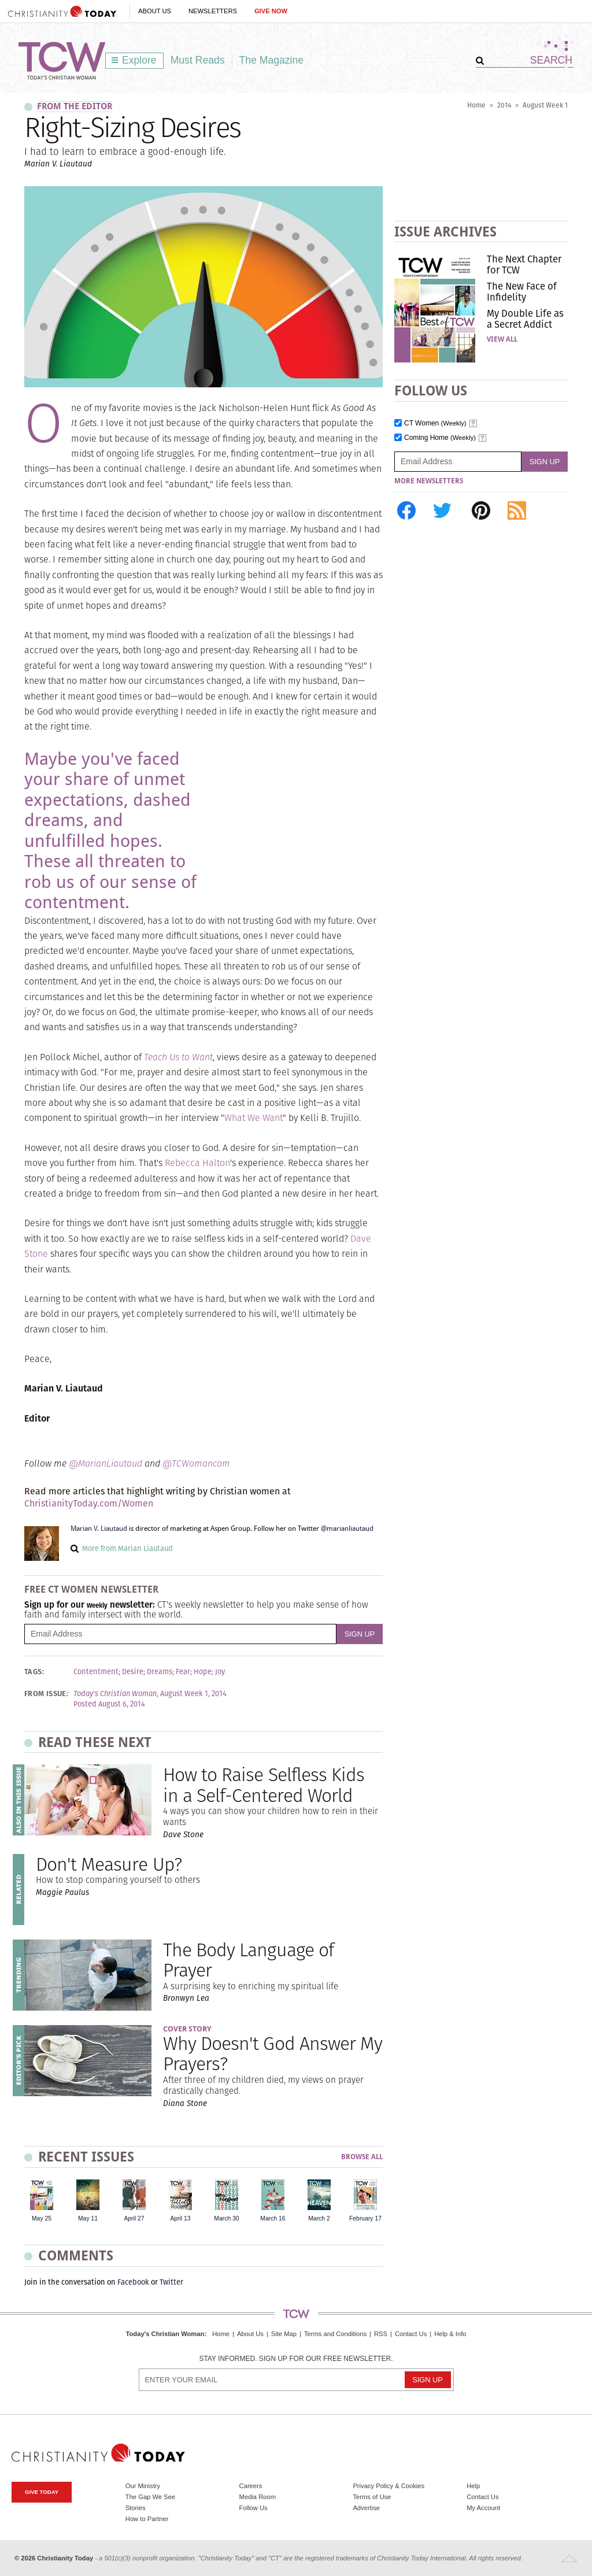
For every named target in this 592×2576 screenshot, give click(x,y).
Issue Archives (445, 231)
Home (476, 105)
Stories (135, 2507)
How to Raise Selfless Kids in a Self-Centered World (263, 1784)
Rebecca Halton (197, 1162)
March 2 (319, 2218)
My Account (483, 2507)
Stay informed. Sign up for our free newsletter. (296, 2359)
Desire (132, 1672)
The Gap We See (150, 2496)
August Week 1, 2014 (193, 1694)
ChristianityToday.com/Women (88, 1503)
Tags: (34, 1672)
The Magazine (271, 60)
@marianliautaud (347, 1528)
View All (502, 339)
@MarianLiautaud (105, 1463)
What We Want (253, 1117)
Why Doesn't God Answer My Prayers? (272, 2053)
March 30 (226, 2218)
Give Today (41, 2492)
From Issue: (46, 1694)
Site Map (284, 2333)
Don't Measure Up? (109, 1864)
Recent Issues (86, 2156)
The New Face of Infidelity (522, 291)
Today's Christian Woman (164, 2333)
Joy (220, 1672)
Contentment (96, 1672)
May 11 (88, 2218)
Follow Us (253, 2507)
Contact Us (411, 2333)
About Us (154, 11)
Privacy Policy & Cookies (388, 2485)
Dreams (159, 1672)
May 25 (41, 2218)
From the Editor (74, 106)
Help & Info (450, 2333)
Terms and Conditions (335, 2333)
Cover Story (187, 2028)
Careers (250, 2485)
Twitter (171, 2282)
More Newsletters (428, 481)
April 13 (180, 2218)
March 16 (272, 2218)
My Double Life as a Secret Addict (525, 318)
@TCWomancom (196, 1463)
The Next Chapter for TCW (524, 264)
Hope (203, 1672)
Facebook (133, 2282)
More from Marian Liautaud (127, 1548)
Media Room (257, 2496)
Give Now (270, 11)
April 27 (134, 2218)
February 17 (365, 2218)
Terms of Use (372, 2496)
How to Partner (147, 2518)
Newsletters (212, 11)
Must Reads (198, 60)
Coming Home (440, 438)
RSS (380, 2333)
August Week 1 (545, 105)
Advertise (366, 2507)
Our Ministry (142, 2485)
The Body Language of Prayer (248, 1960)
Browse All (362, 2157)
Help (473, 2485)
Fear (183, 1672)
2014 (504, 105)
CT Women (435, 423)
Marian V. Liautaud (99, 1528)
